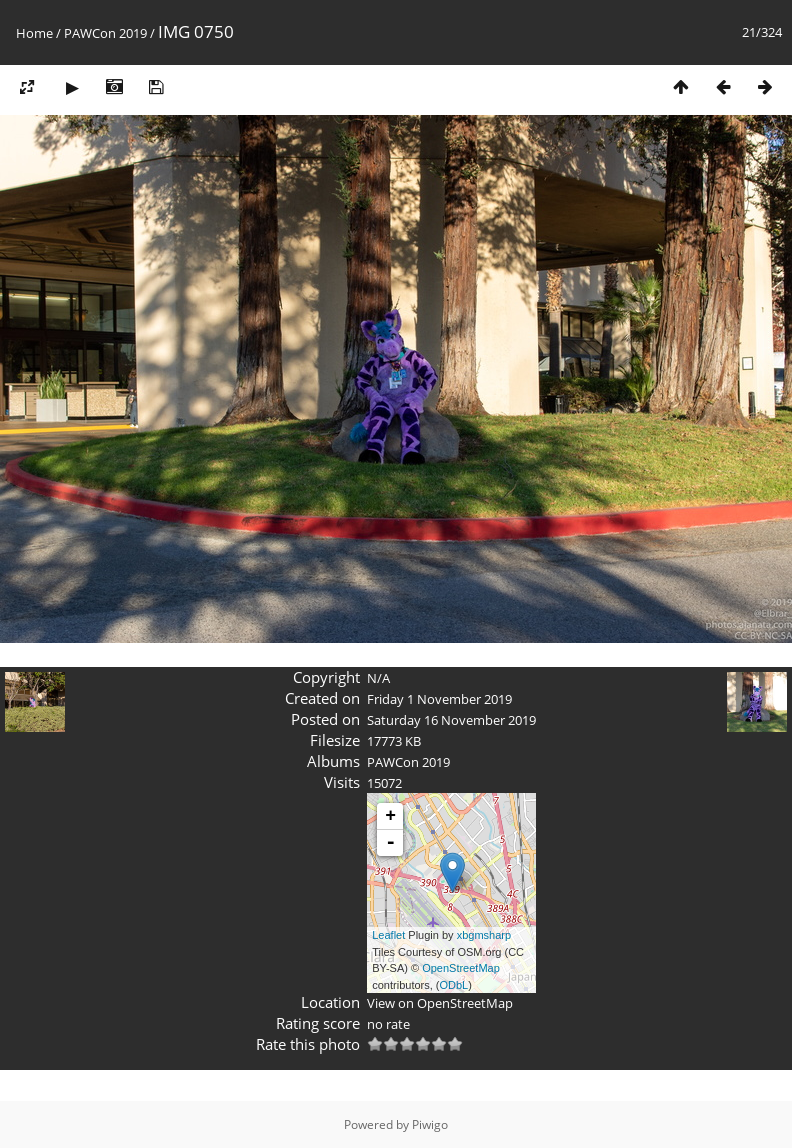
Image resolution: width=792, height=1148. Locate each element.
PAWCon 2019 (105, 33)
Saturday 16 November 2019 (451, 720)
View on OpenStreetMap (440, 1003)
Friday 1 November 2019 (439, 699)
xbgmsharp (484, 935)
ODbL (454, 985)
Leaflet (388, 935)
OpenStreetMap (461, 968)
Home (34, 33)
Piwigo (430, 1124)
